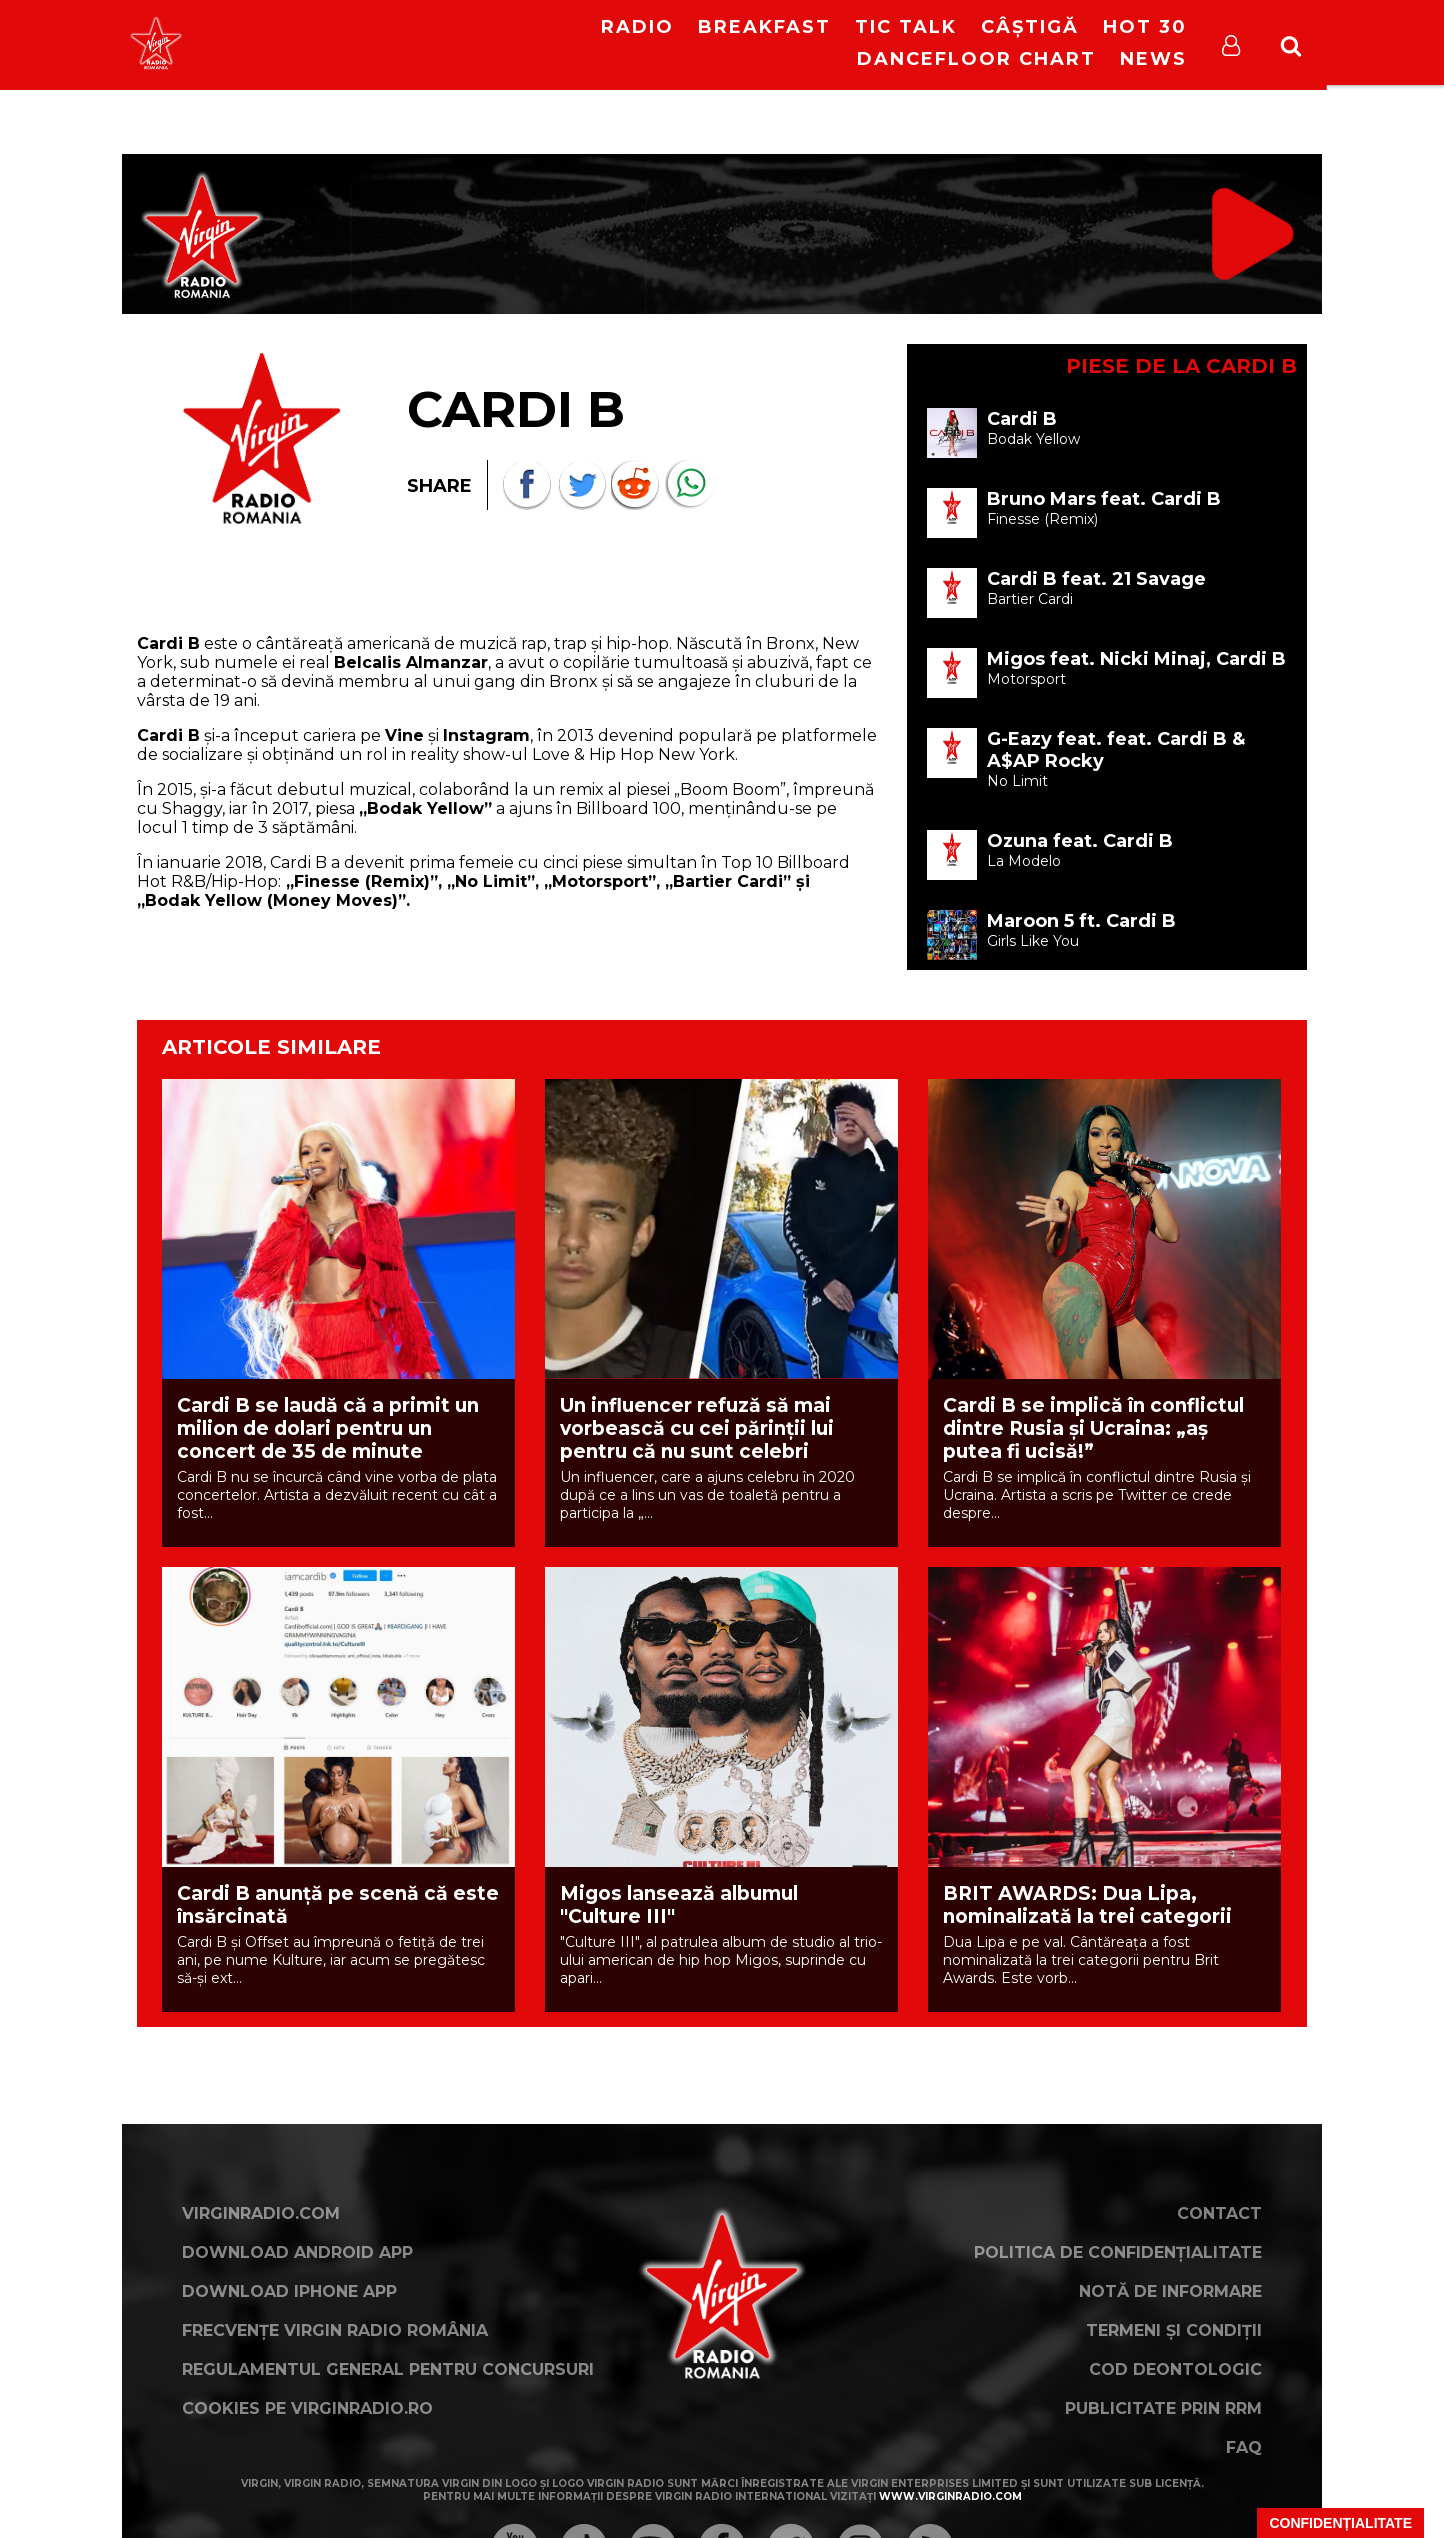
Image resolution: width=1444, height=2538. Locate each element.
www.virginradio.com (950, 2496)
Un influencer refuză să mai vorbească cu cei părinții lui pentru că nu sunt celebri (697, 1428)
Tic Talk (906, 27)
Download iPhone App (289, 2291)
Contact (1219, 2213)
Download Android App (297, 2252)
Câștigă (1030, 27)
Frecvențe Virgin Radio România (335, 2330)
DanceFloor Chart (976, 59)
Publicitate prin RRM (1163, 2408)
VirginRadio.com (261, 2213)
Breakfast (764, 27)
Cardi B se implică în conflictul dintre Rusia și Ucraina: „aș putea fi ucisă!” (1093, 1428)
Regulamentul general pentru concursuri (388, 2369)
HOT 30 (1145, 27)
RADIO (637, 27)
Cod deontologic (1175, 2369)
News (1153, 59)
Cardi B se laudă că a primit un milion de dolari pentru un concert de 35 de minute (328, 1428)
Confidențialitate (1340, 2523)
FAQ (1244, 2447)
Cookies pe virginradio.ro (307, 2408)
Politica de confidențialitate (1118, 2252)
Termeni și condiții (1174, 2330)
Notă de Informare (1170, 2291)
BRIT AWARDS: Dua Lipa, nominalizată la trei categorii (1087, 1905)
